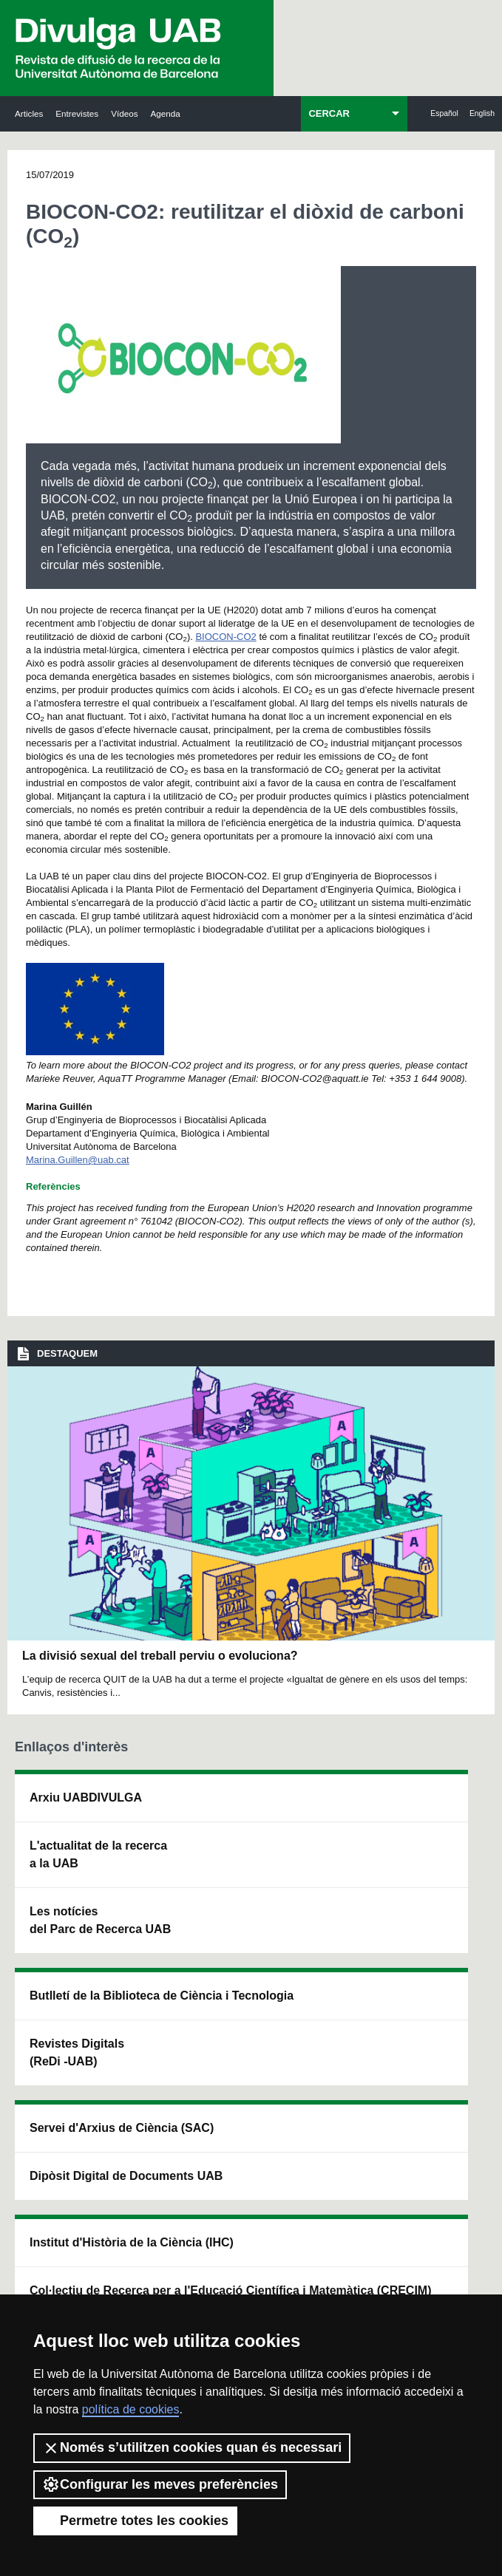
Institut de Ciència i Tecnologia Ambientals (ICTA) (435, 1925)
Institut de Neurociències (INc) (436, 1815)
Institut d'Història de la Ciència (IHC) (340, 1833)
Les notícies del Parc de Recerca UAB (52, 2026)
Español (444, 113)
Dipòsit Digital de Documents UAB (248, 1925)
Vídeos (124, 113)
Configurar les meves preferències (160, 2484)
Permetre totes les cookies (135, 2520)
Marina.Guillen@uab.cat (77, 1159)
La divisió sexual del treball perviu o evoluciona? (160, 1655)
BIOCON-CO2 (225, 636)
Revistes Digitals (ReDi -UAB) (148, 1978)
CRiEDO (336, 2106)
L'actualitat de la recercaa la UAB (59, 1907)
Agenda (165, 113)
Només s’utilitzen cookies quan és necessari (192, 2448)
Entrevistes (76, 113)
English (482, 113)
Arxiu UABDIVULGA (60, 1815)
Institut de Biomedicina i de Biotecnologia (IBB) (438, 2053)
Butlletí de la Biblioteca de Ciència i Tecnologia (153, 1850)
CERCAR (329, 113)
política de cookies (131, 2409)
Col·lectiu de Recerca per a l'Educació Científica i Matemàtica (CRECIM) (343, 1987)
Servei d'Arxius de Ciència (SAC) (248, 1824)
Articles (29, 113)
